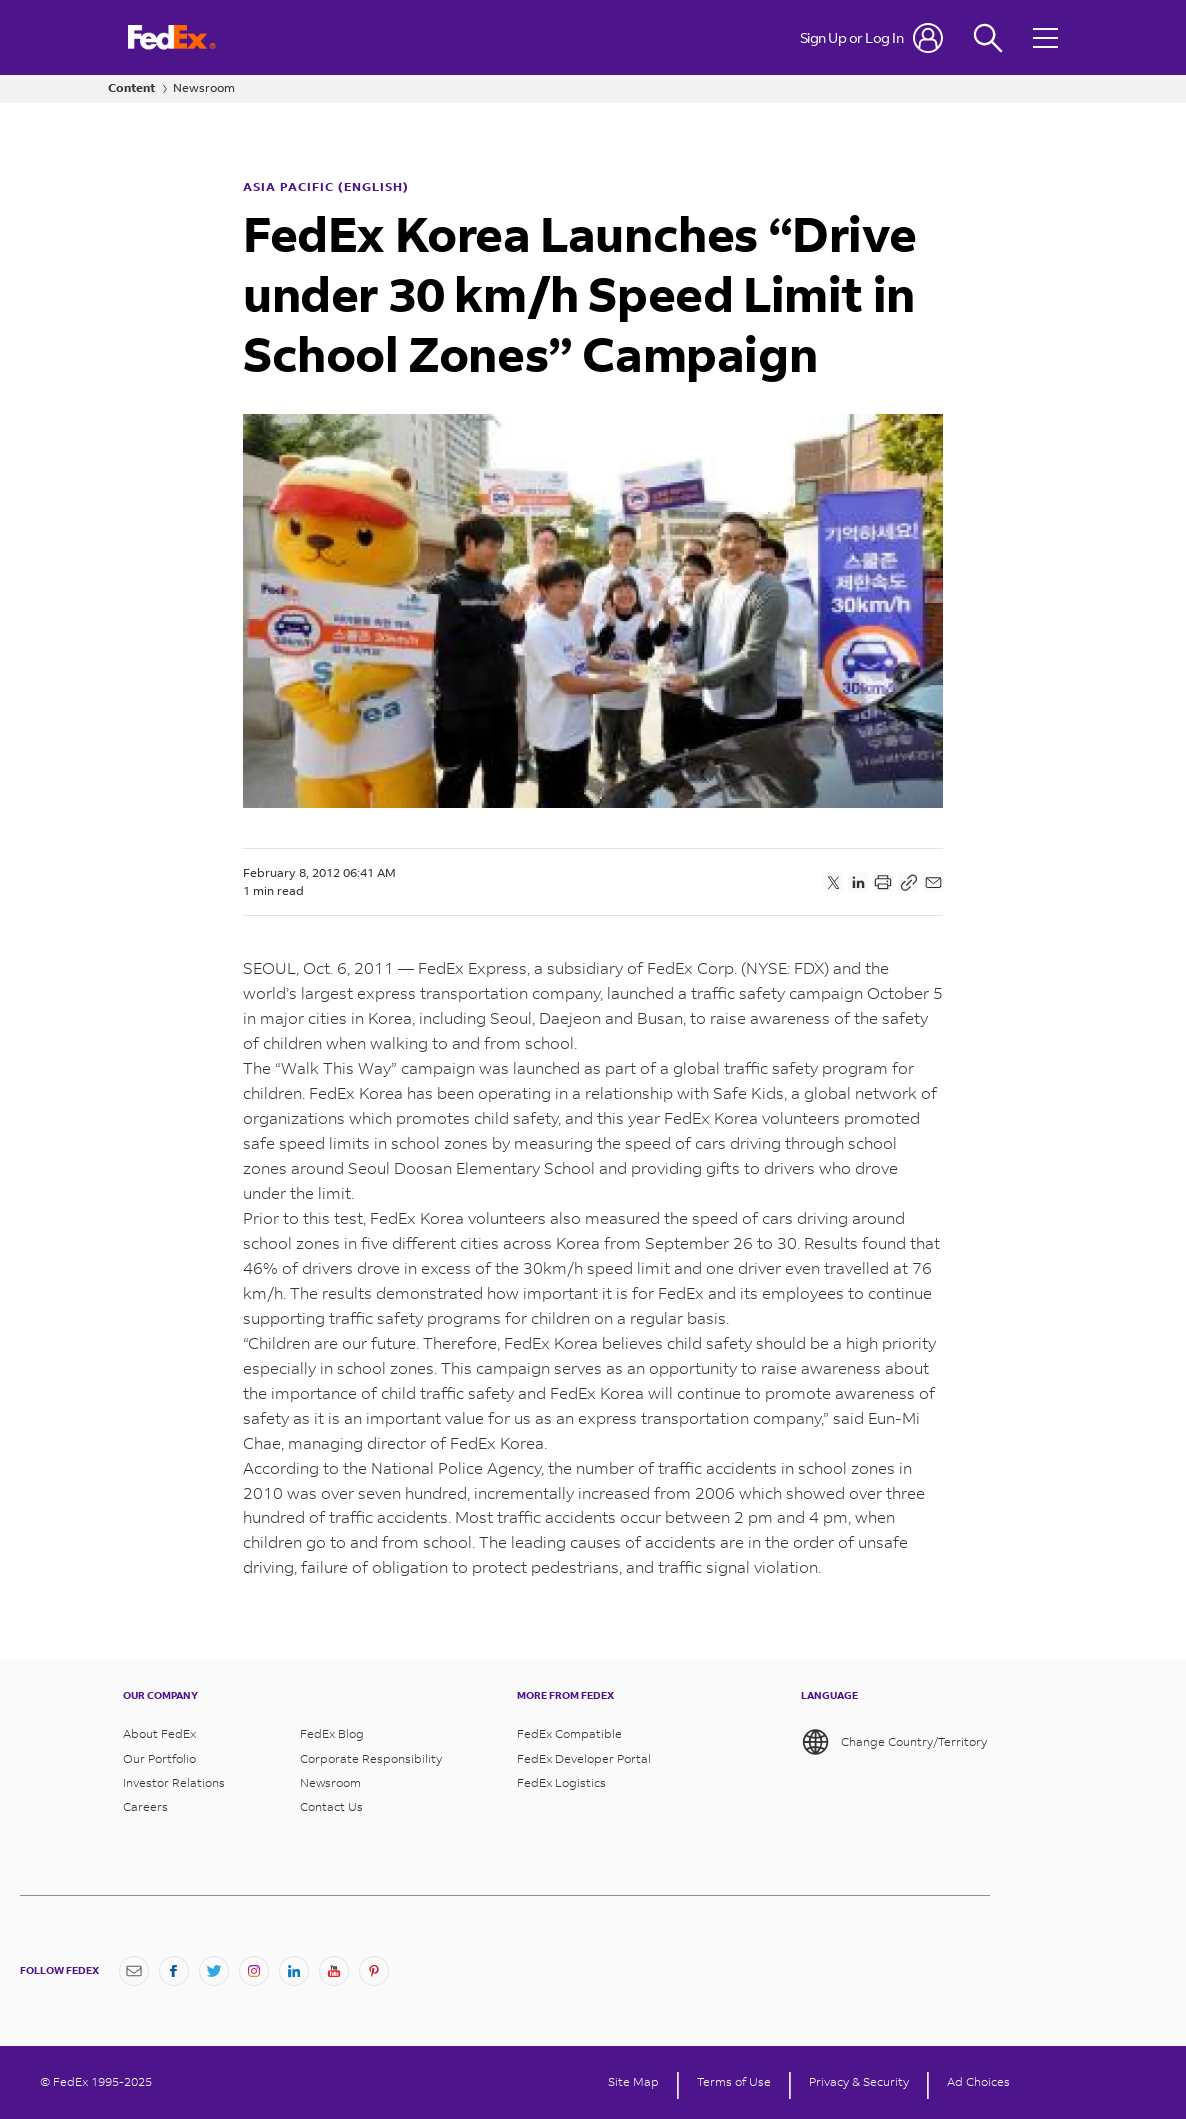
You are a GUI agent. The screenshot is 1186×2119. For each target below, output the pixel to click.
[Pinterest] (374, 1971)
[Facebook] (174, 1971)
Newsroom (204, 88)
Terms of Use (734, 2082)
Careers (145, 1807)
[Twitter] (214, 1971)
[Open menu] (1048, 37)
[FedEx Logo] (172, 37)
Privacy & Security (859, 2082)
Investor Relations (174, 1783)
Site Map (633, 2082)
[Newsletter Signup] (134, 1971)
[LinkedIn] (294, 1971)
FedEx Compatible (569, 1734)
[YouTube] (334, 1971)
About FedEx (159, 1734)
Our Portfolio (159, 1759)
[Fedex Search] (988, 37)
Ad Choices (978, 2082)
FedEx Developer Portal (584, 1759)
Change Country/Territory (894, 1742)
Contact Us (331, 1807)
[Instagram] (254, 1971)
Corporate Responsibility (371, 1759)
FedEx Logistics (561, 1783)
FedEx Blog (332, 1734)
